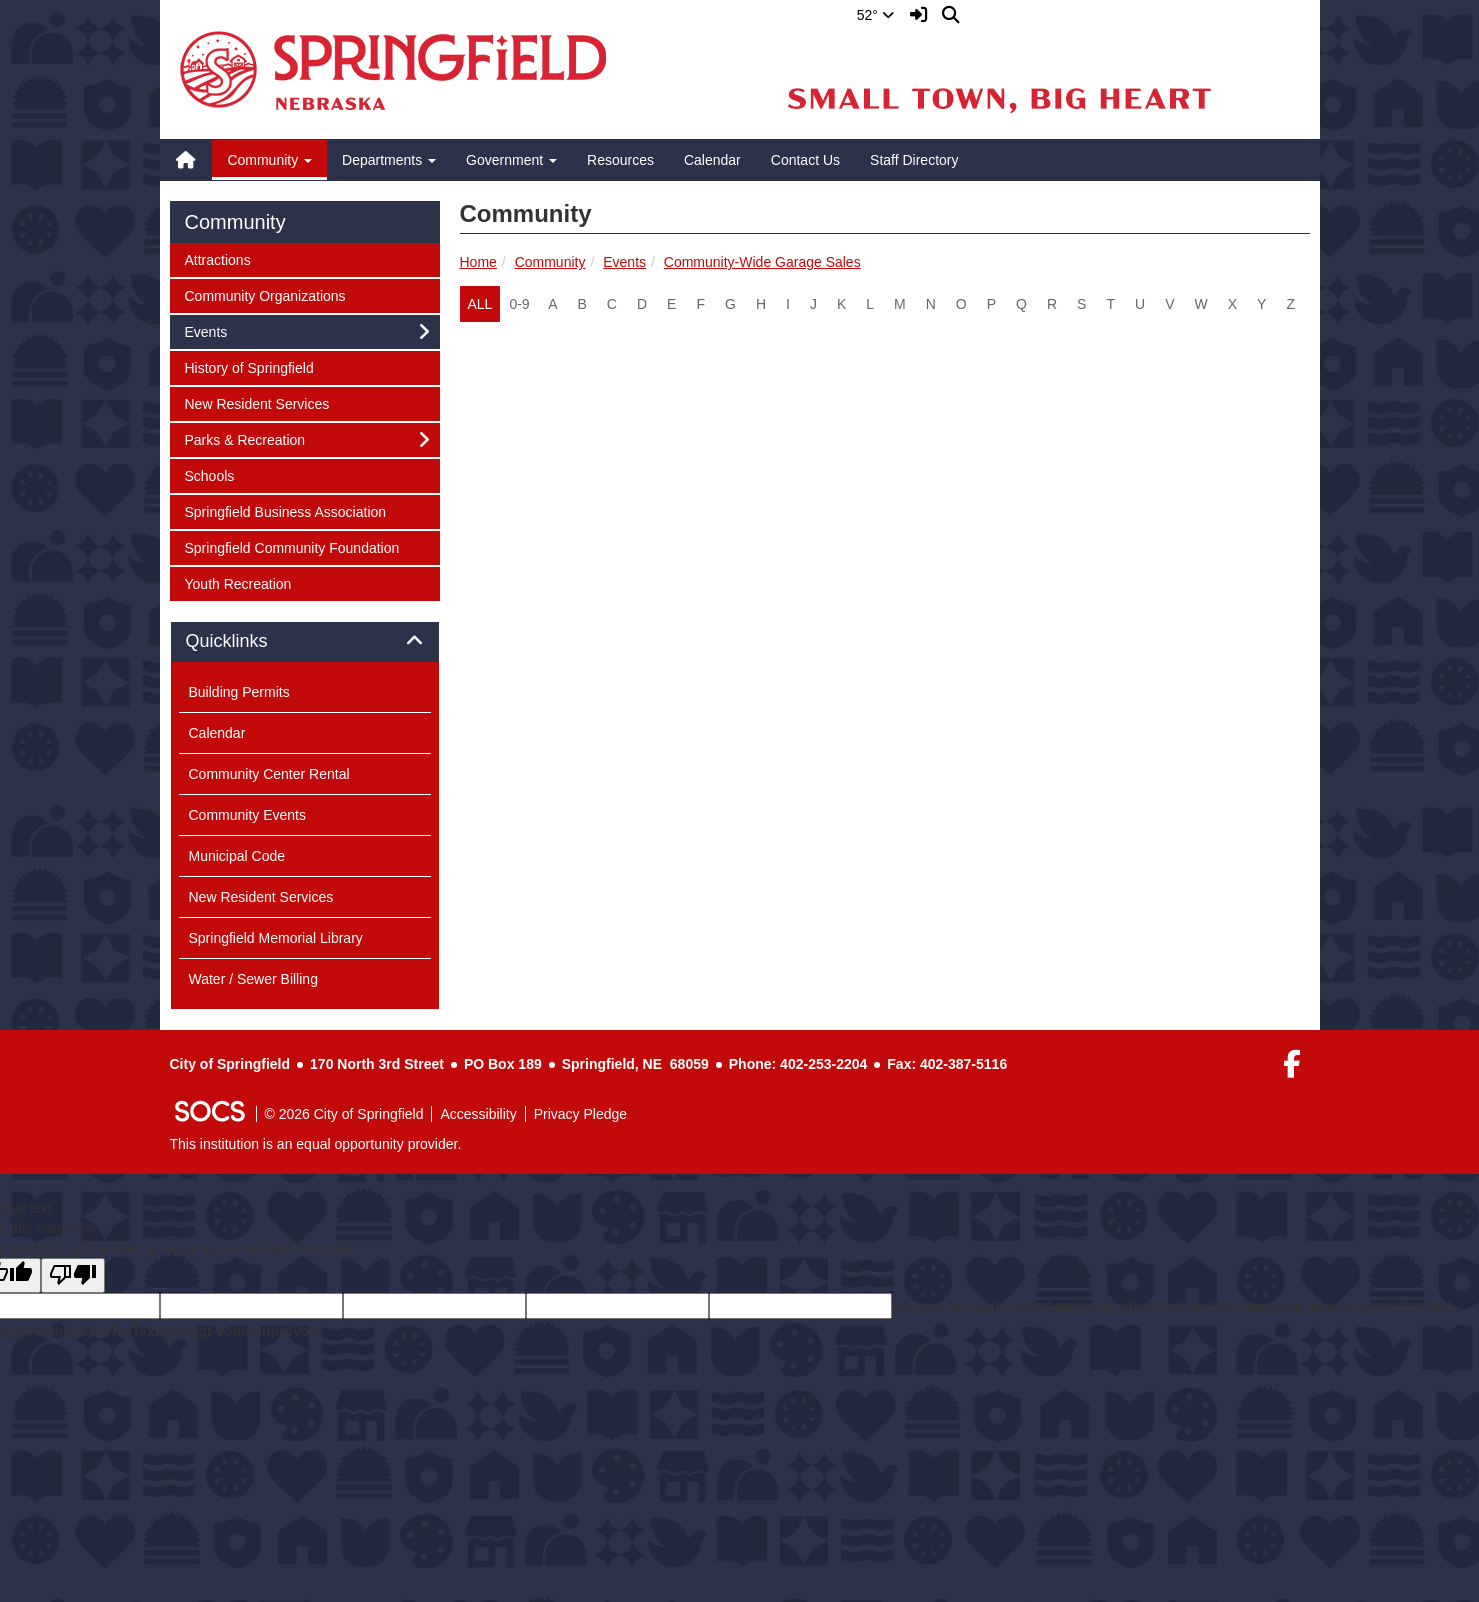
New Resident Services (257, 402)
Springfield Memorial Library (276, 938)
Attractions (217, 258)
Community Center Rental (269, 774)
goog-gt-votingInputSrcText (1360, 1306)
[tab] (305, 642)
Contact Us (805, 160)
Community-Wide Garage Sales (762, 262)
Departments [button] (389, 160)
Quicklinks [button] (249, 641)
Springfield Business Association (285, 510)
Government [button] (511, 160)
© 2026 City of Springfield (344, 1114)
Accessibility (478, 1114)
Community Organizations (265, 294)
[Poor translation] (73, 1275)
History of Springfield (249, 366)
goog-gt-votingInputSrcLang (986, 1306)
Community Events (247, 815)
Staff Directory (914, 160)
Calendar (712, 160)
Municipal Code (237, 856)
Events (624, 262)
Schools (211, 474)
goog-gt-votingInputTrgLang (1175, 1306)
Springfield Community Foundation (292, 546)
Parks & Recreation (245, 438)
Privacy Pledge (580, 1114)
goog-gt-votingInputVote (240, 1331)
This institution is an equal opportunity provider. (316, 1144)
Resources (620, 160)
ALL (480, 304)
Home (478, 262)
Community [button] (269, 160)
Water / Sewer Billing (253, 979)
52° (875, 15)
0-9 (519, 304)
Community (550, 262)
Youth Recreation (238, 582)
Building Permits (239, 692)
